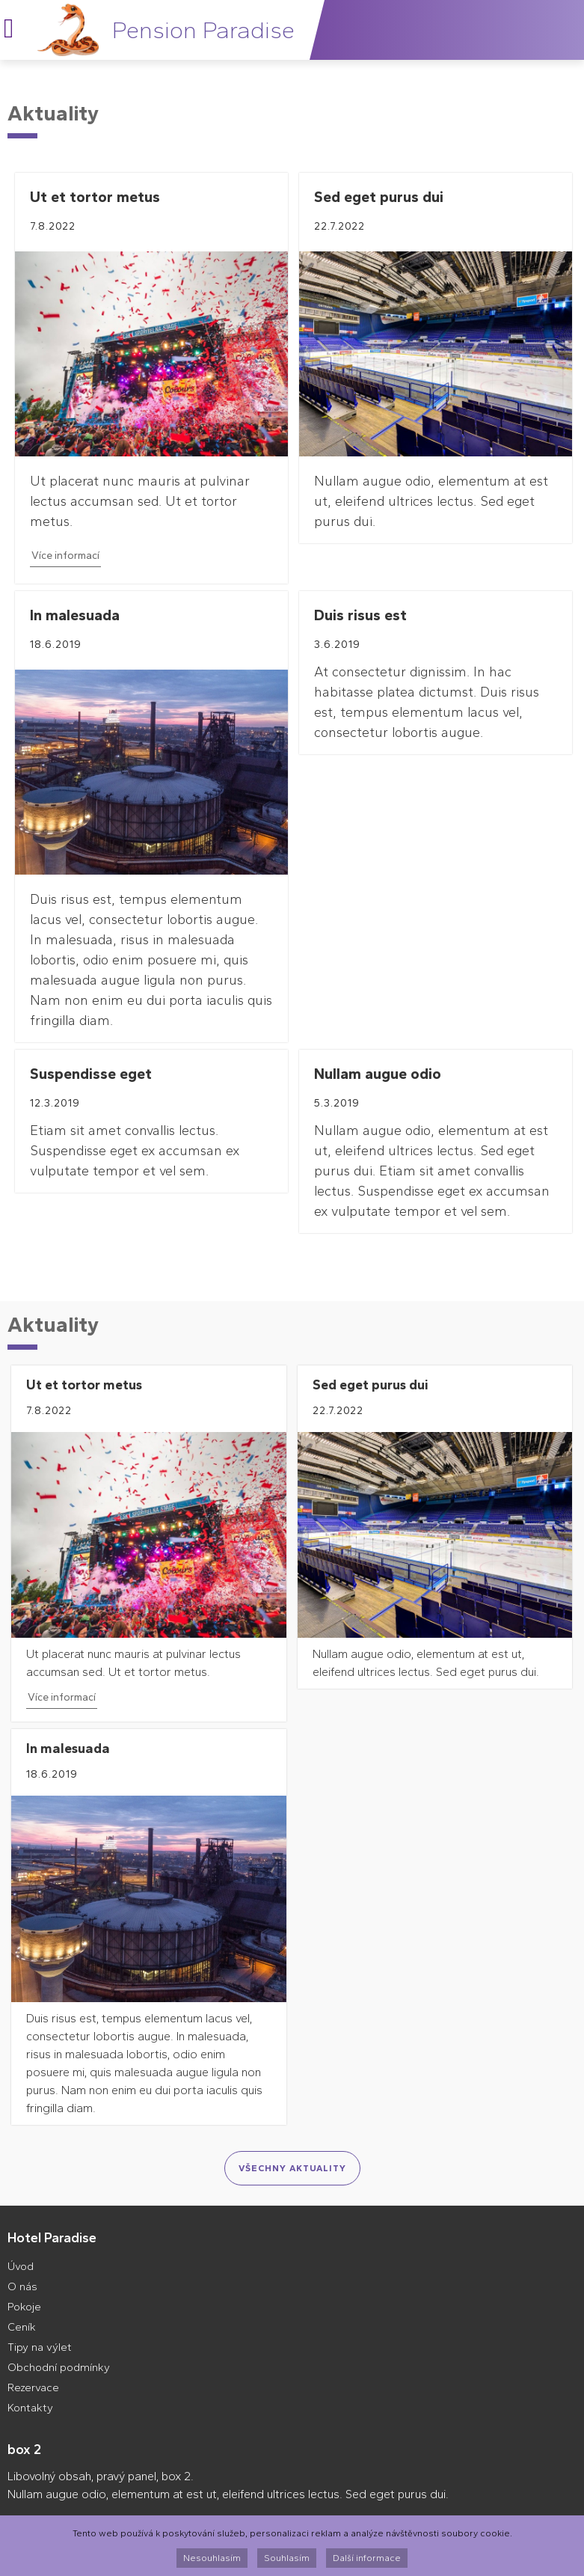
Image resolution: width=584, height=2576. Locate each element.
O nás (22, 2286)
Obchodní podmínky (58, 2367)
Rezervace (33, 2387)
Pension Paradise (203, 30)
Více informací (65, 555)
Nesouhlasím (212, 2558)
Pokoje (24, 2306)
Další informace (367, 2558)
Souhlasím (287, 2558)
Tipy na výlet (39, 2347)
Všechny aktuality (292, 2168)
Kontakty (30, 2407)
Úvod (20, 2266)
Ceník (21, 2327)
